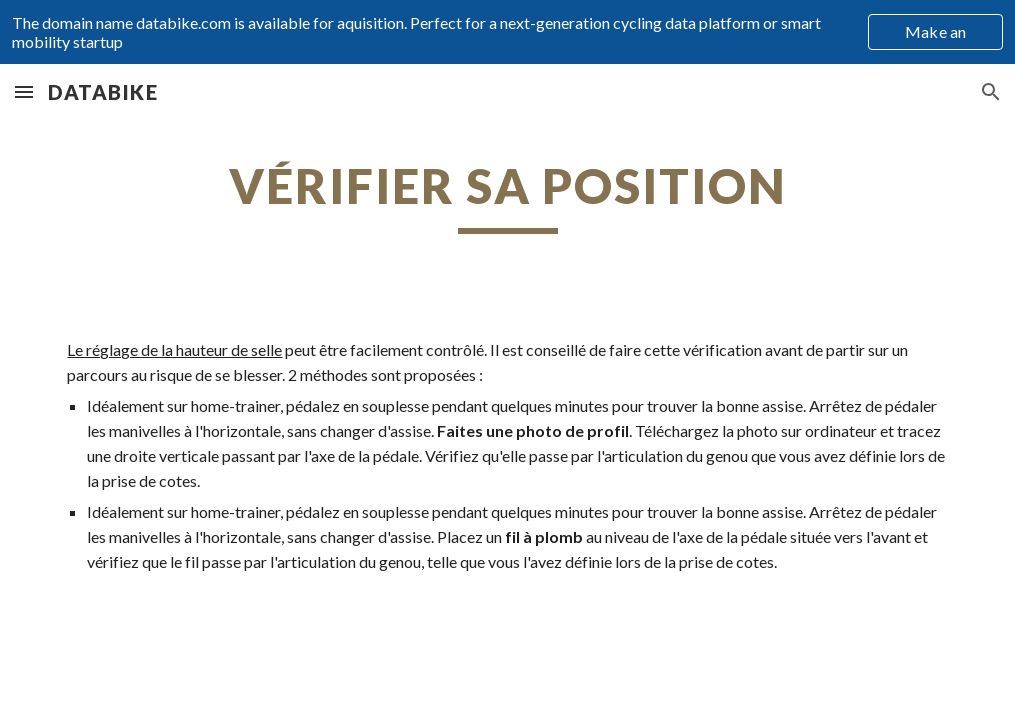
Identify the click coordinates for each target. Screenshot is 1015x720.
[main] (507, 195)
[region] (507, 32)
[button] (24, 91)
